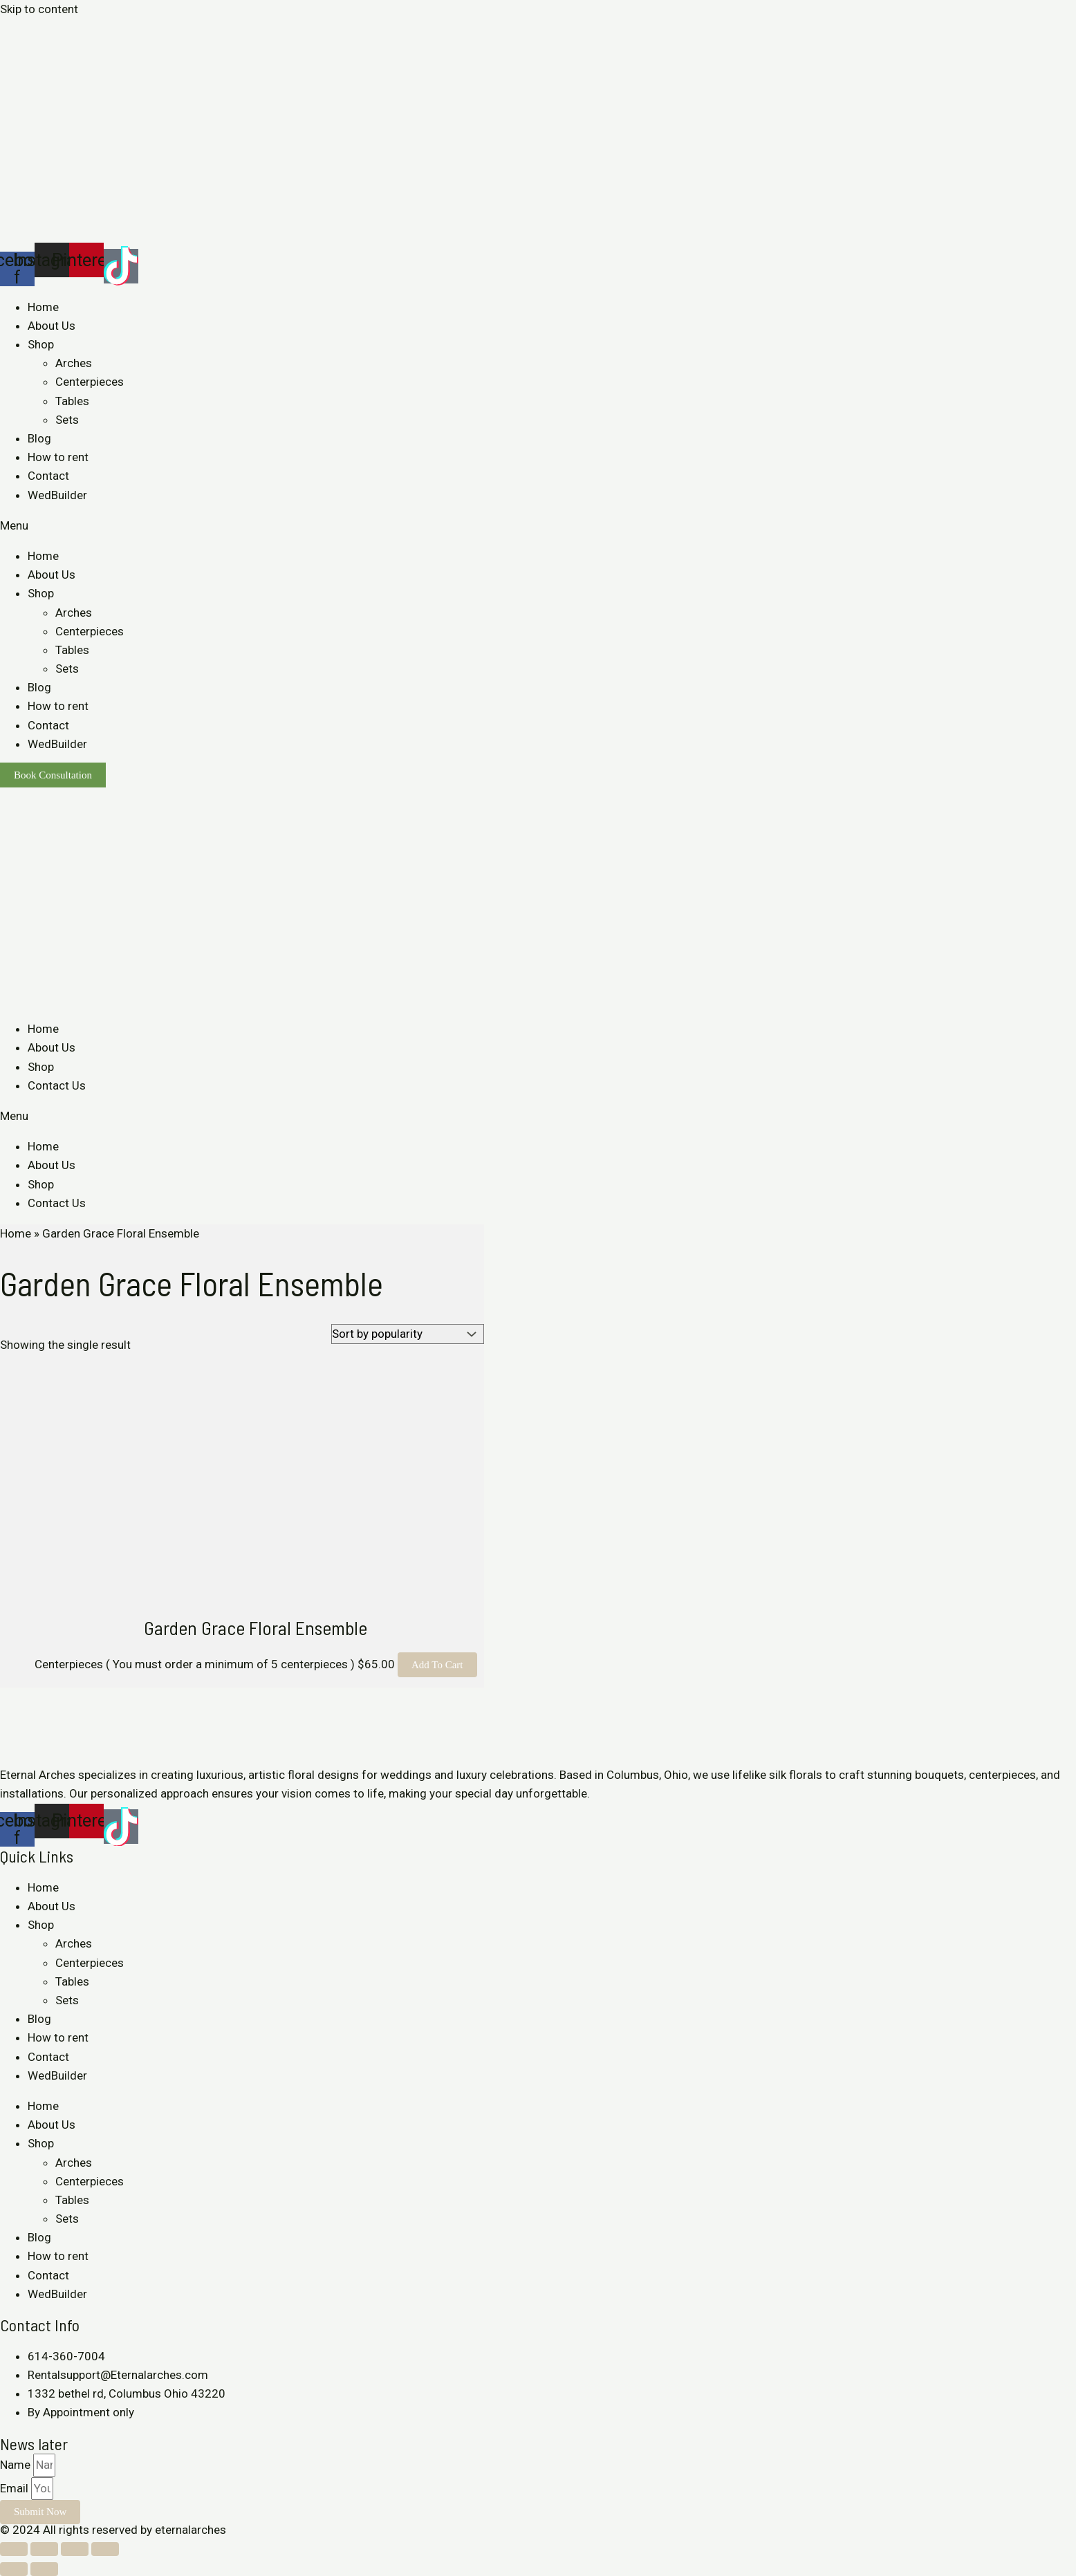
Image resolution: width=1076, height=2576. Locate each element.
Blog (39, 438)
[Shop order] (407, 1334)
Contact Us (57, 1085)
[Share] (44, 2549)
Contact (48, 476)
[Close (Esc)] (14, 2549)
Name (16, 2465)
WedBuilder (57, 495)
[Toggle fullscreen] (75, 2549)
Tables (72, 401)
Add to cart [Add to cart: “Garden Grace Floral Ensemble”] (437, 1664)
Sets (67, 420)
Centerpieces (89, 382)
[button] (538, 525)
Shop (41, 344)
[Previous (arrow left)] (14, 2569)
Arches (73, 363)
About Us (51, 326)
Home (43, 307)
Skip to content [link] (39, 9)
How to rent (58, 457)
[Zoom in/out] (105, 2549)
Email (15, 2488)
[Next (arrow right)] (44, 2569)
